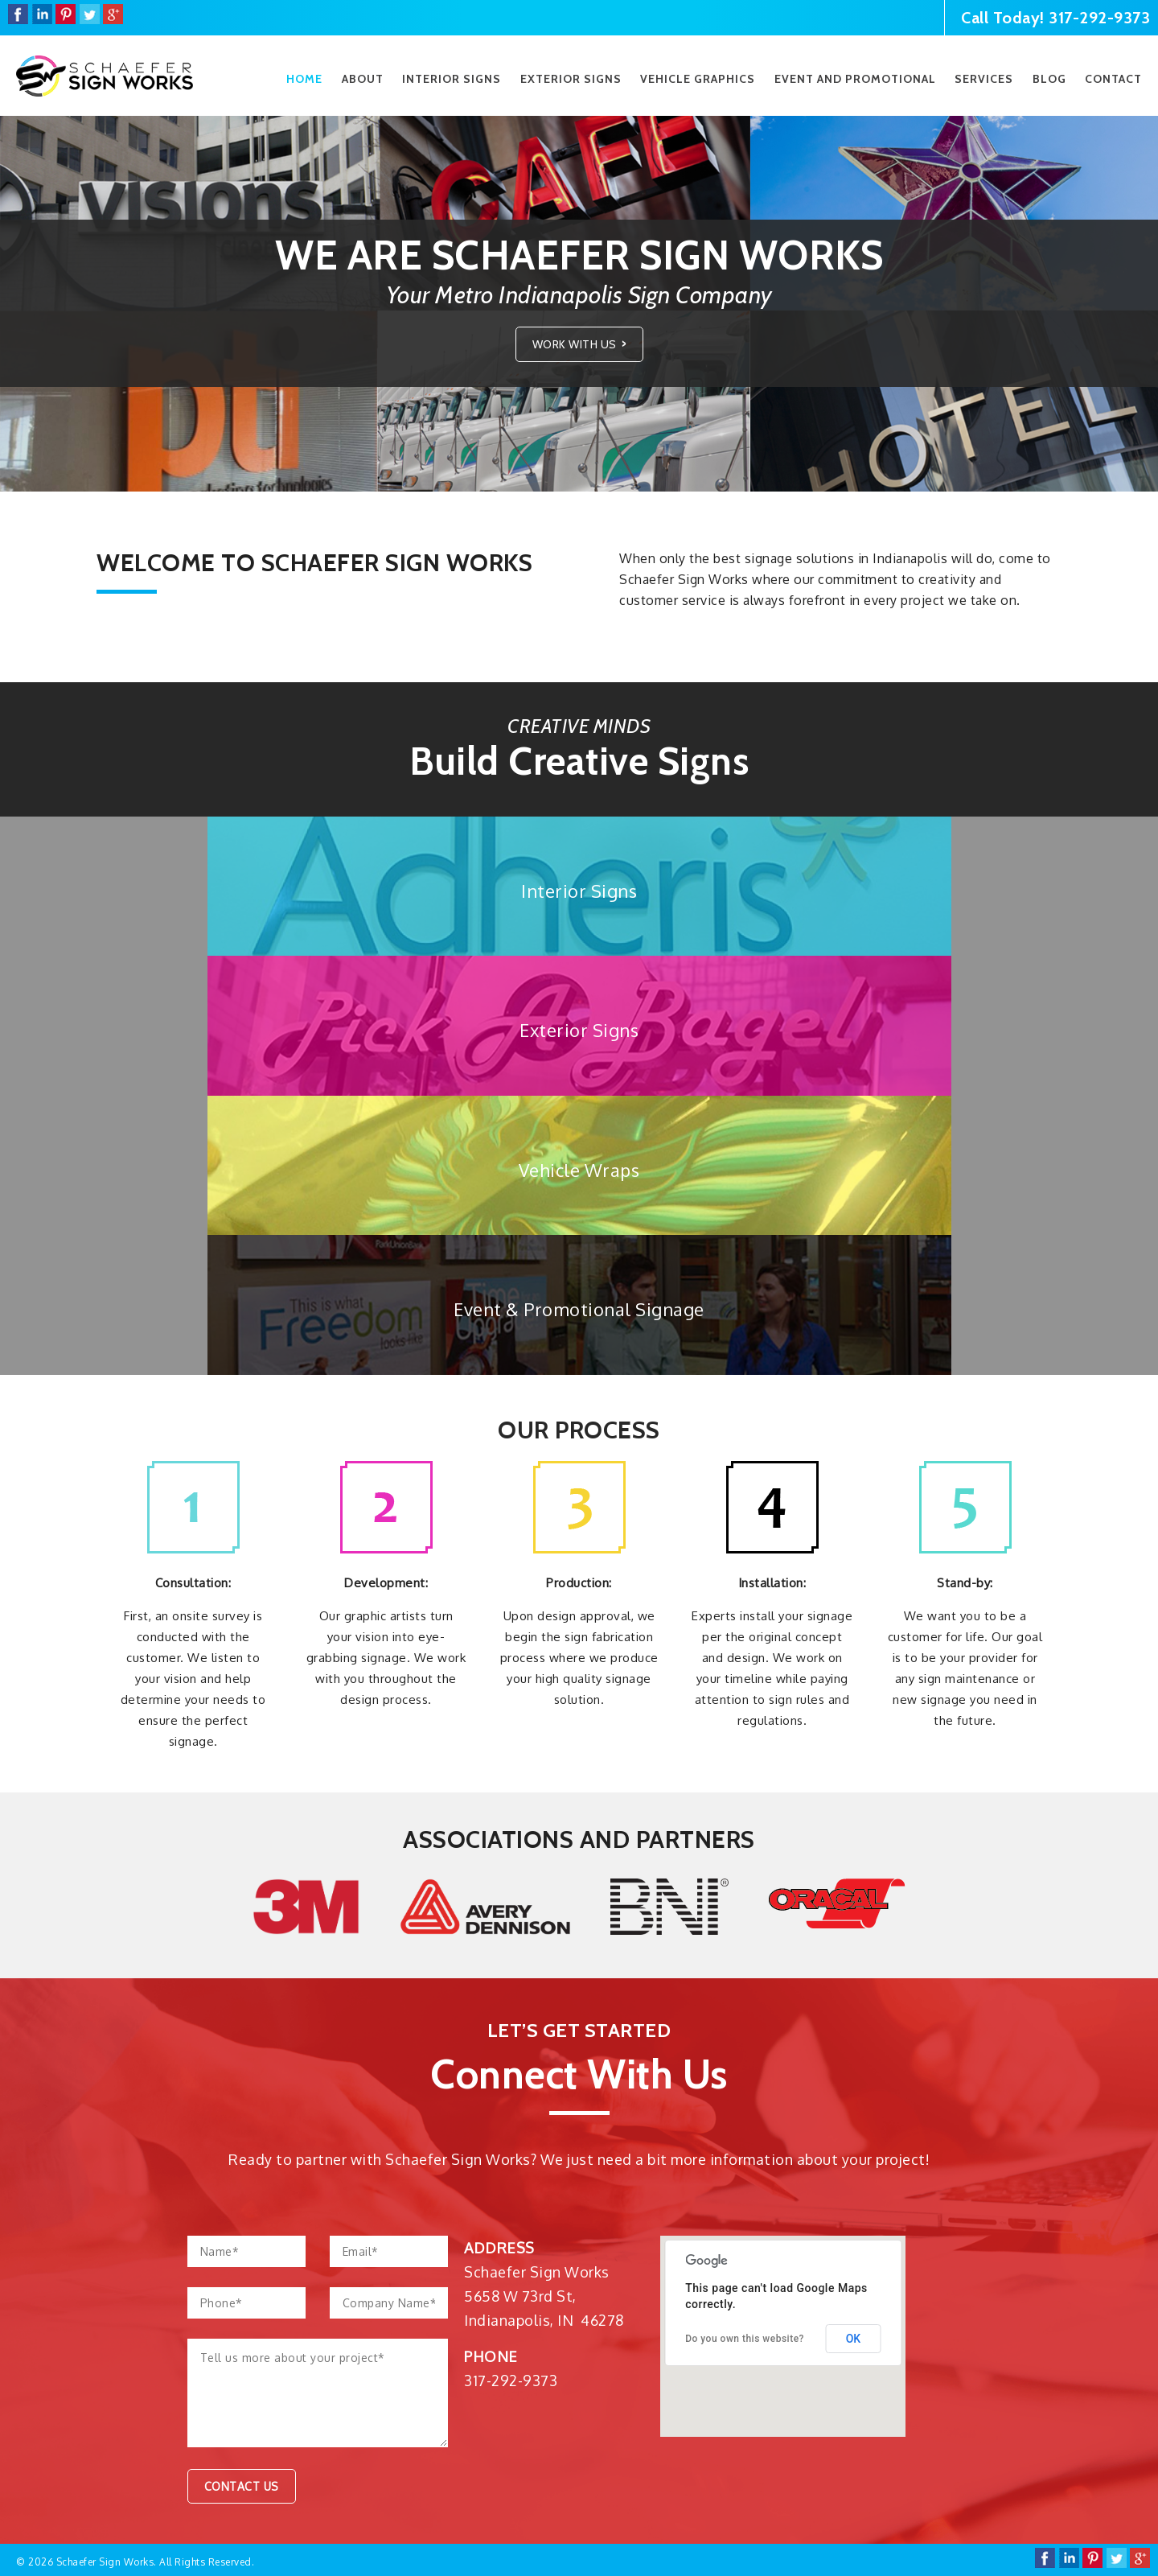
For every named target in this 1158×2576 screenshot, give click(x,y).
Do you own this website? (744, 2338)
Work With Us (574, 344)
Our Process (579, 1430)
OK (853, 2338)
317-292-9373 (1099, 17)
